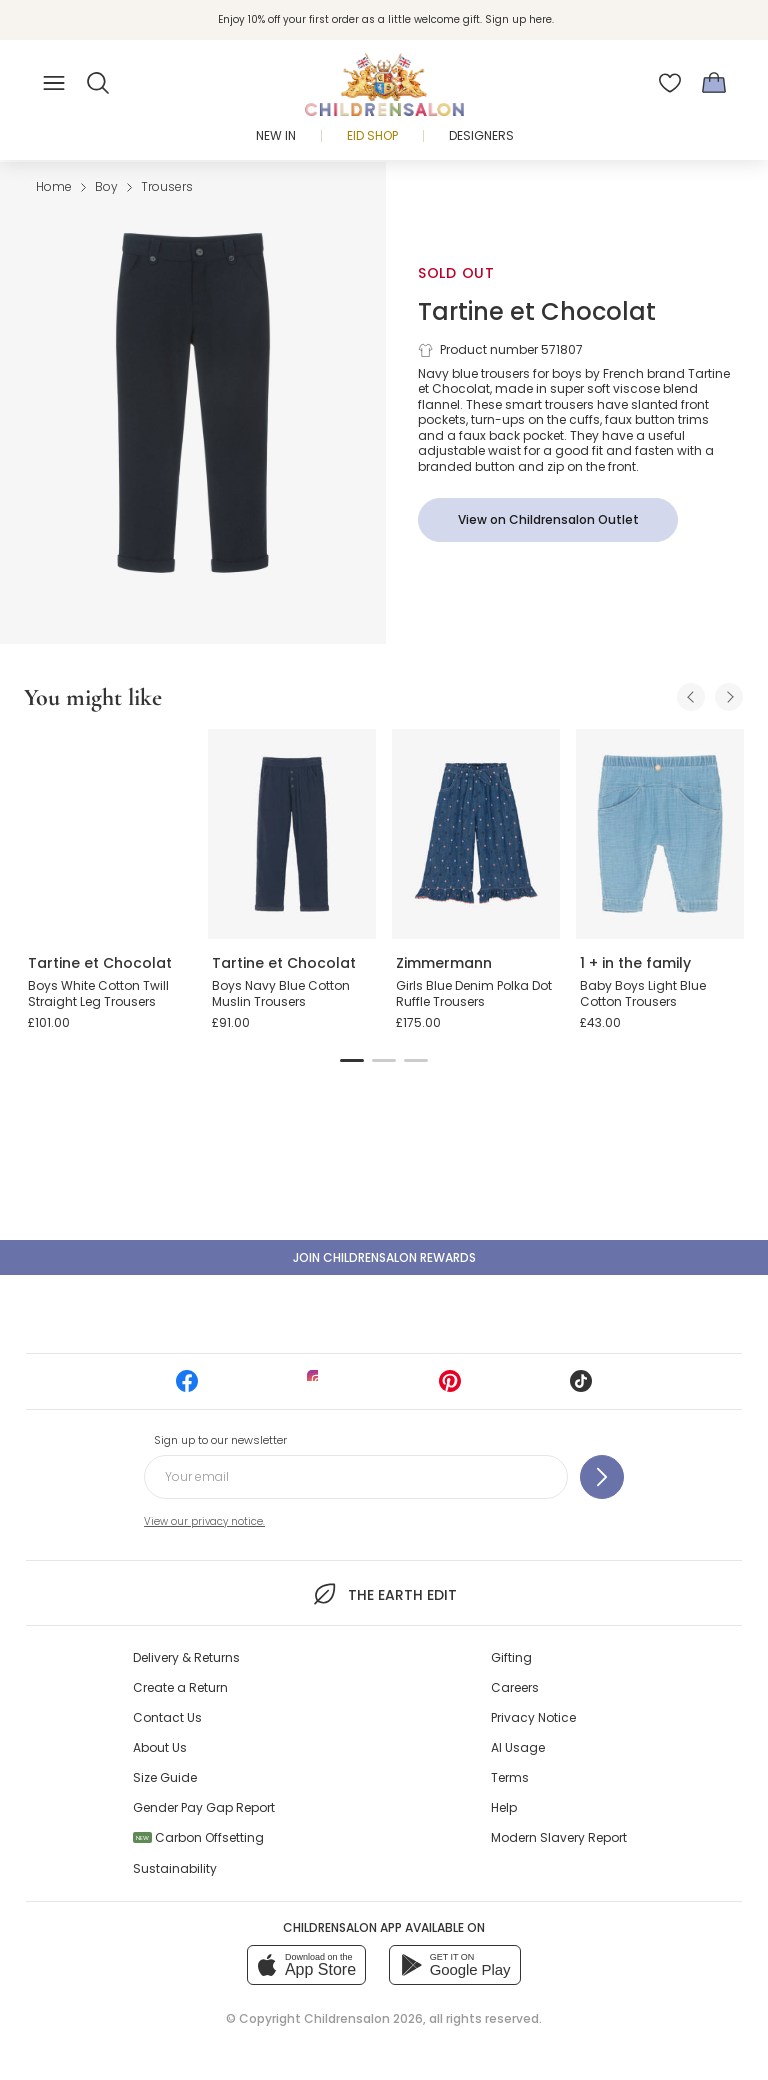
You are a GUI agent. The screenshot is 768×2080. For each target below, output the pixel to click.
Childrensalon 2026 (363, 2018)
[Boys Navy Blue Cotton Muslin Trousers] (292, 834)
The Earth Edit (383, 1594)
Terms (510, 1777)
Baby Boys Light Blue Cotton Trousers (643, 993)
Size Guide (165, 1777)
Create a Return (180, 1687)
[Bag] (714, 83)
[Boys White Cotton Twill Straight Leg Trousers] (108, 834)
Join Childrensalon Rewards (384, 1257)
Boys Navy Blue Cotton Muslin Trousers (281, 993)
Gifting (511, 1657)
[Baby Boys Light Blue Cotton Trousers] (660, 834)
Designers (481, 135)
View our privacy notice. (204, 1521)
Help (504, 1807)
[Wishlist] (670, 83)
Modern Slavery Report (559, 1837)
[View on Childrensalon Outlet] (548, 520)
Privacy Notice (533, 1717)
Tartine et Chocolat (537, 311)
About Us (160, 1747)
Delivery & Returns (186, 1657)
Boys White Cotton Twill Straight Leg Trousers (98, 993)
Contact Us (167, 1717)
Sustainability (175, 1868)
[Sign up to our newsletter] (602, 1477)
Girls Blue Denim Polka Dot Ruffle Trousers (474, 993)
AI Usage (518, 1747)
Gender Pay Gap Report (204, 1807)
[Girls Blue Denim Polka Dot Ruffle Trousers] (476, 834)
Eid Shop (372, 135)
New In (276, 135)
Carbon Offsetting (198, 1837)
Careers (515, 1687)
